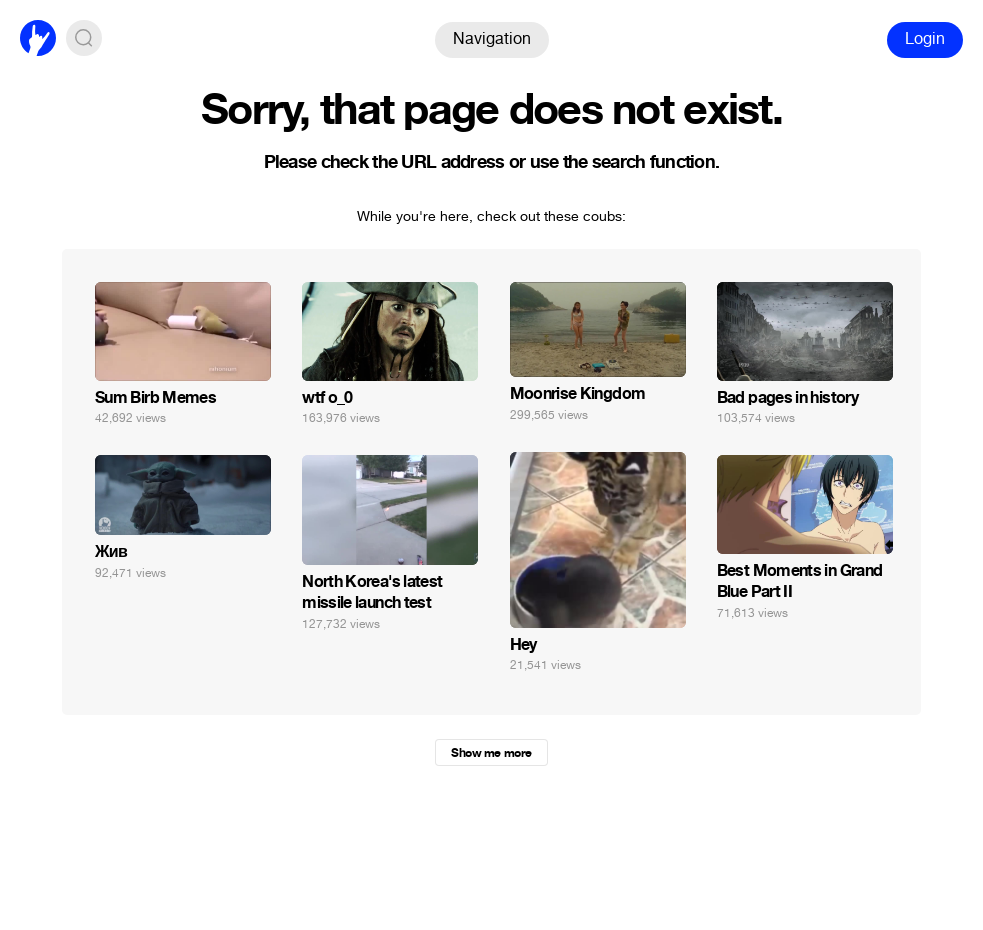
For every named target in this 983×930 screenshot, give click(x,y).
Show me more (491, 753)
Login (925, 38)
